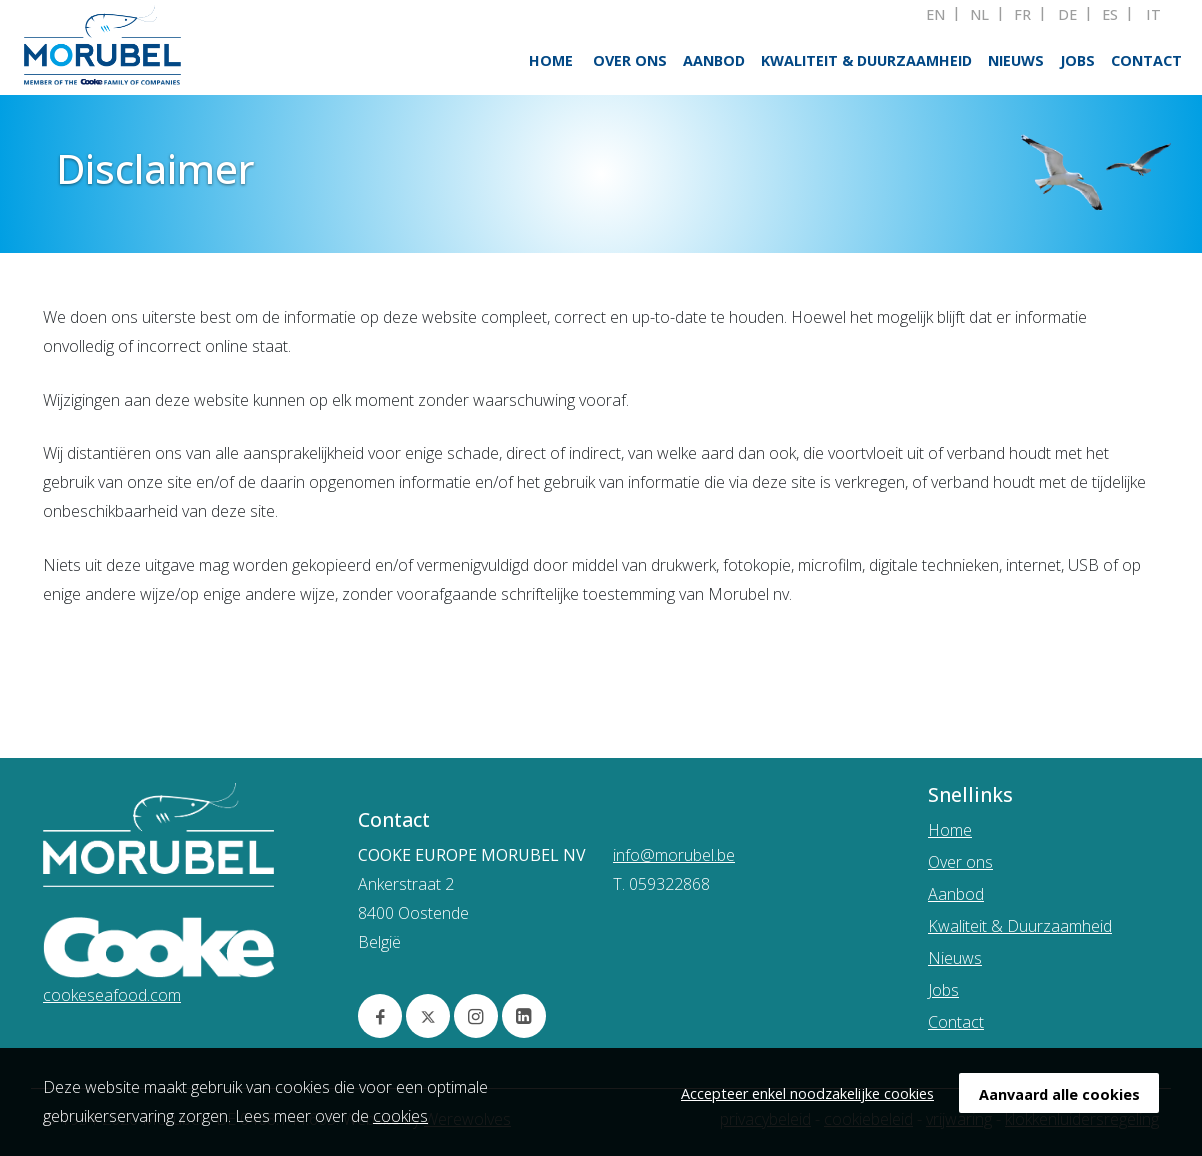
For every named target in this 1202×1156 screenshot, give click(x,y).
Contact (1146, 60)
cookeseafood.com (112, 995)
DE (1067, 15)
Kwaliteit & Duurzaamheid (866, 60)
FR (1022, 15)
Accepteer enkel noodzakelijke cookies (807, 1093)
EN (935, 15)
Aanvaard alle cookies (1059, 1094)
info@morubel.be (674, 855)
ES (1110, 15)
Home (551, 60)
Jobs (1077, 60)
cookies (400, 1116)
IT (1153, 15)
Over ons (630, 60)
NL (979, 15)
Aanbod (714, 60)
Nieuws (1016, 60)
